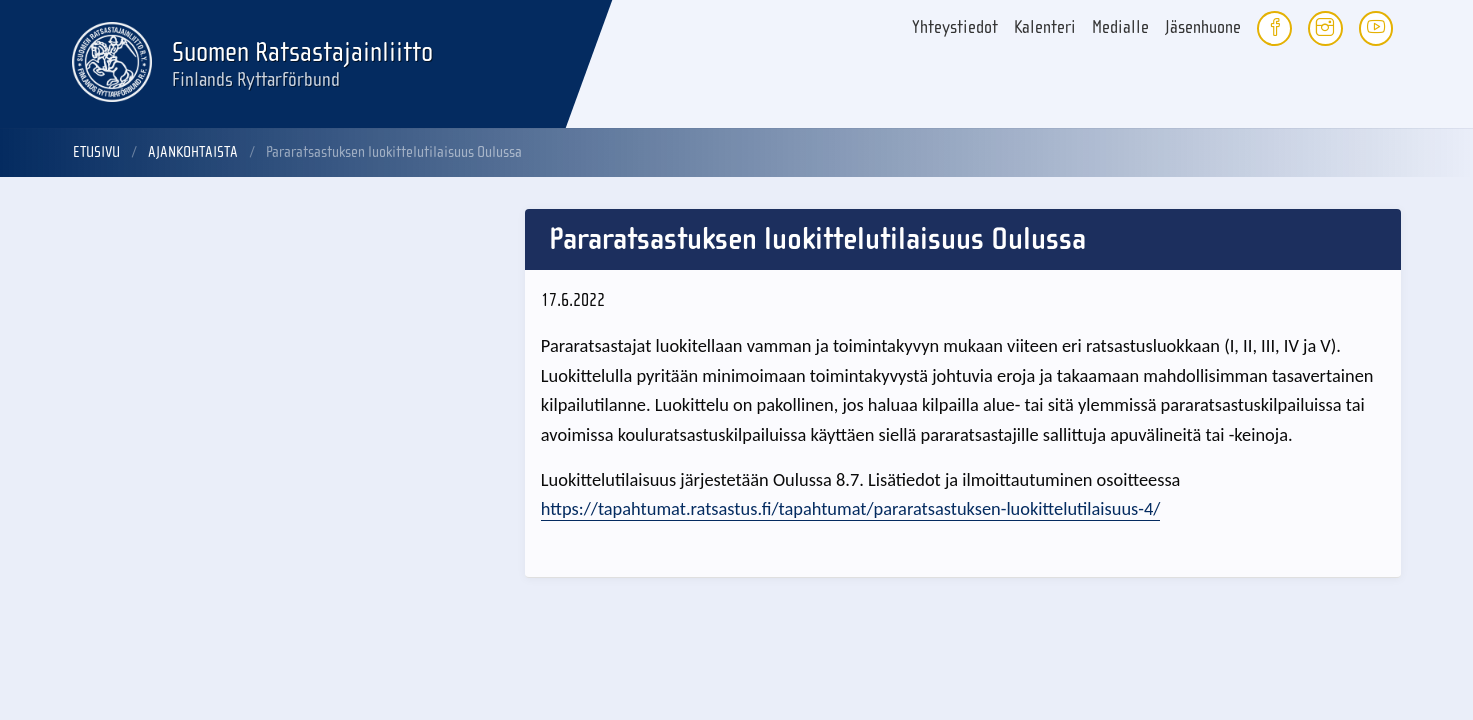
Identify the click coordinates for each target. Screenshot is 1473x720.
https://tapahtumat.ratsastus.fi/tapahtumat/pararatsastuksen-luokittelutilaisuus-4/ (851, 508)
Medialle (1120, 27)
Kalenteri (1045, 27)
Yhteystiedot (955, 27)
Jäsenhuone (1203, 27)
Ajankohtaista (193, 152)
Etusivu (96, 152)
